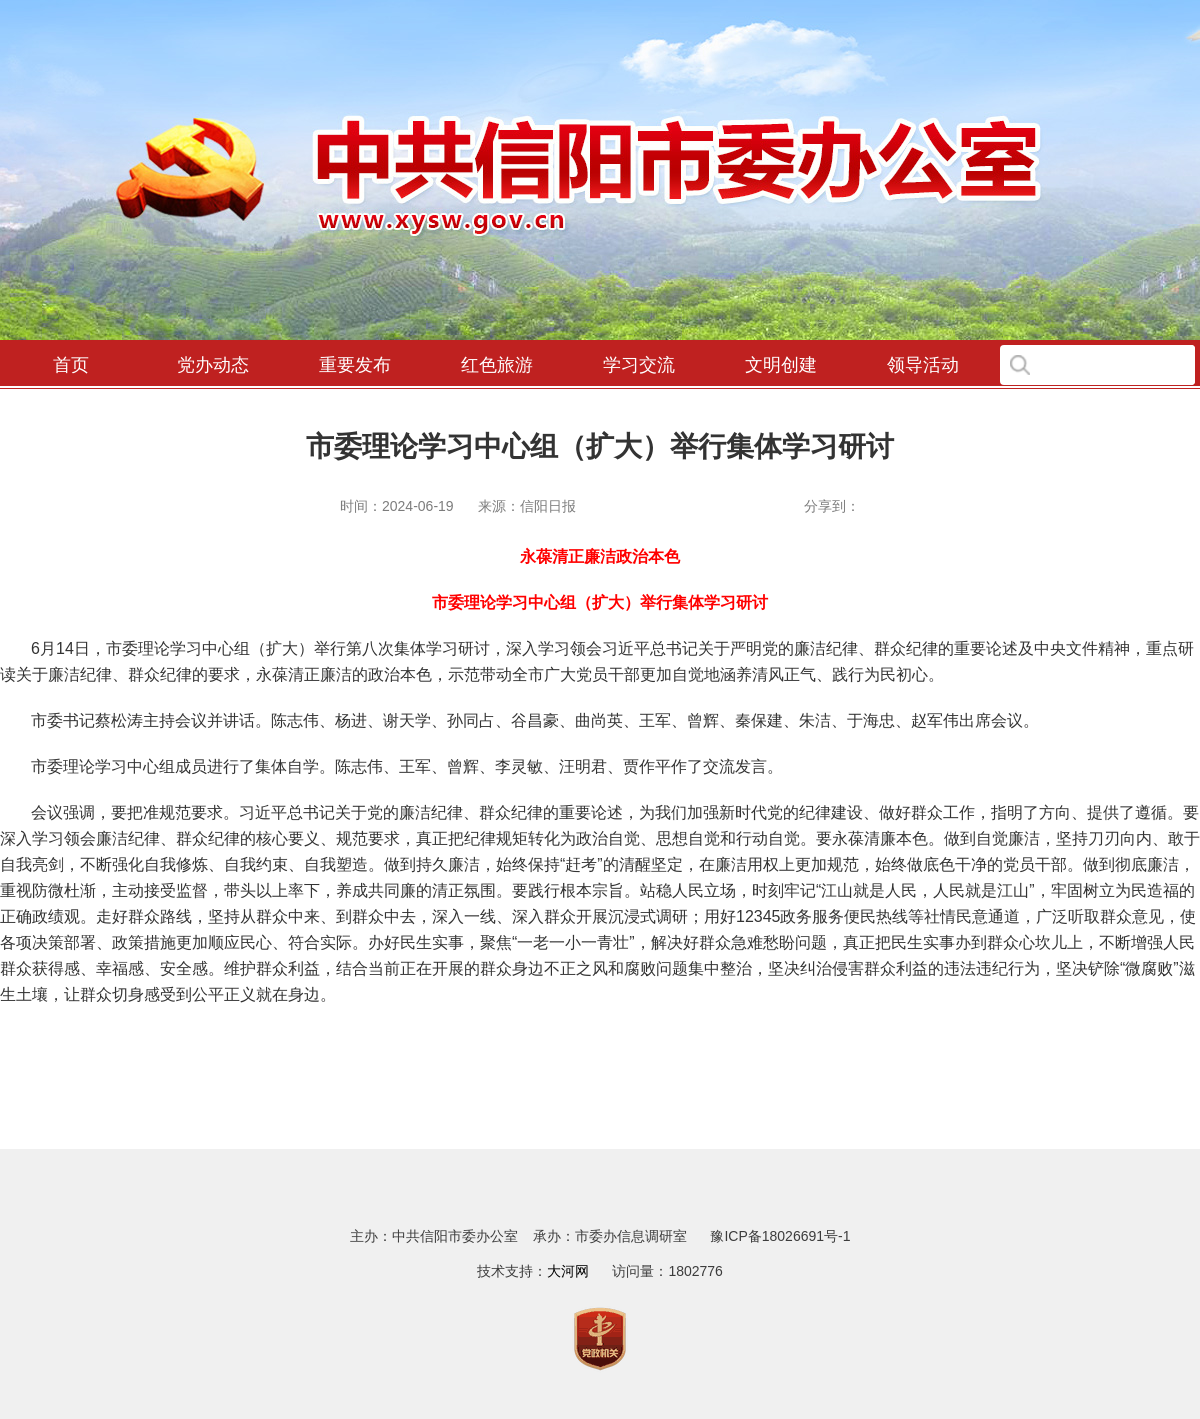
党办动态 (213, 365)
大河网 (568, 1271)
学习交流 (639, 365)
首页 (71, 365)
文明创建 (781, 365)
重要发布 (355, 365)
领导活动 (923, 365)
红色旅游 (497, 365)
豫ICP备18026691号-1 (780, 1236)
